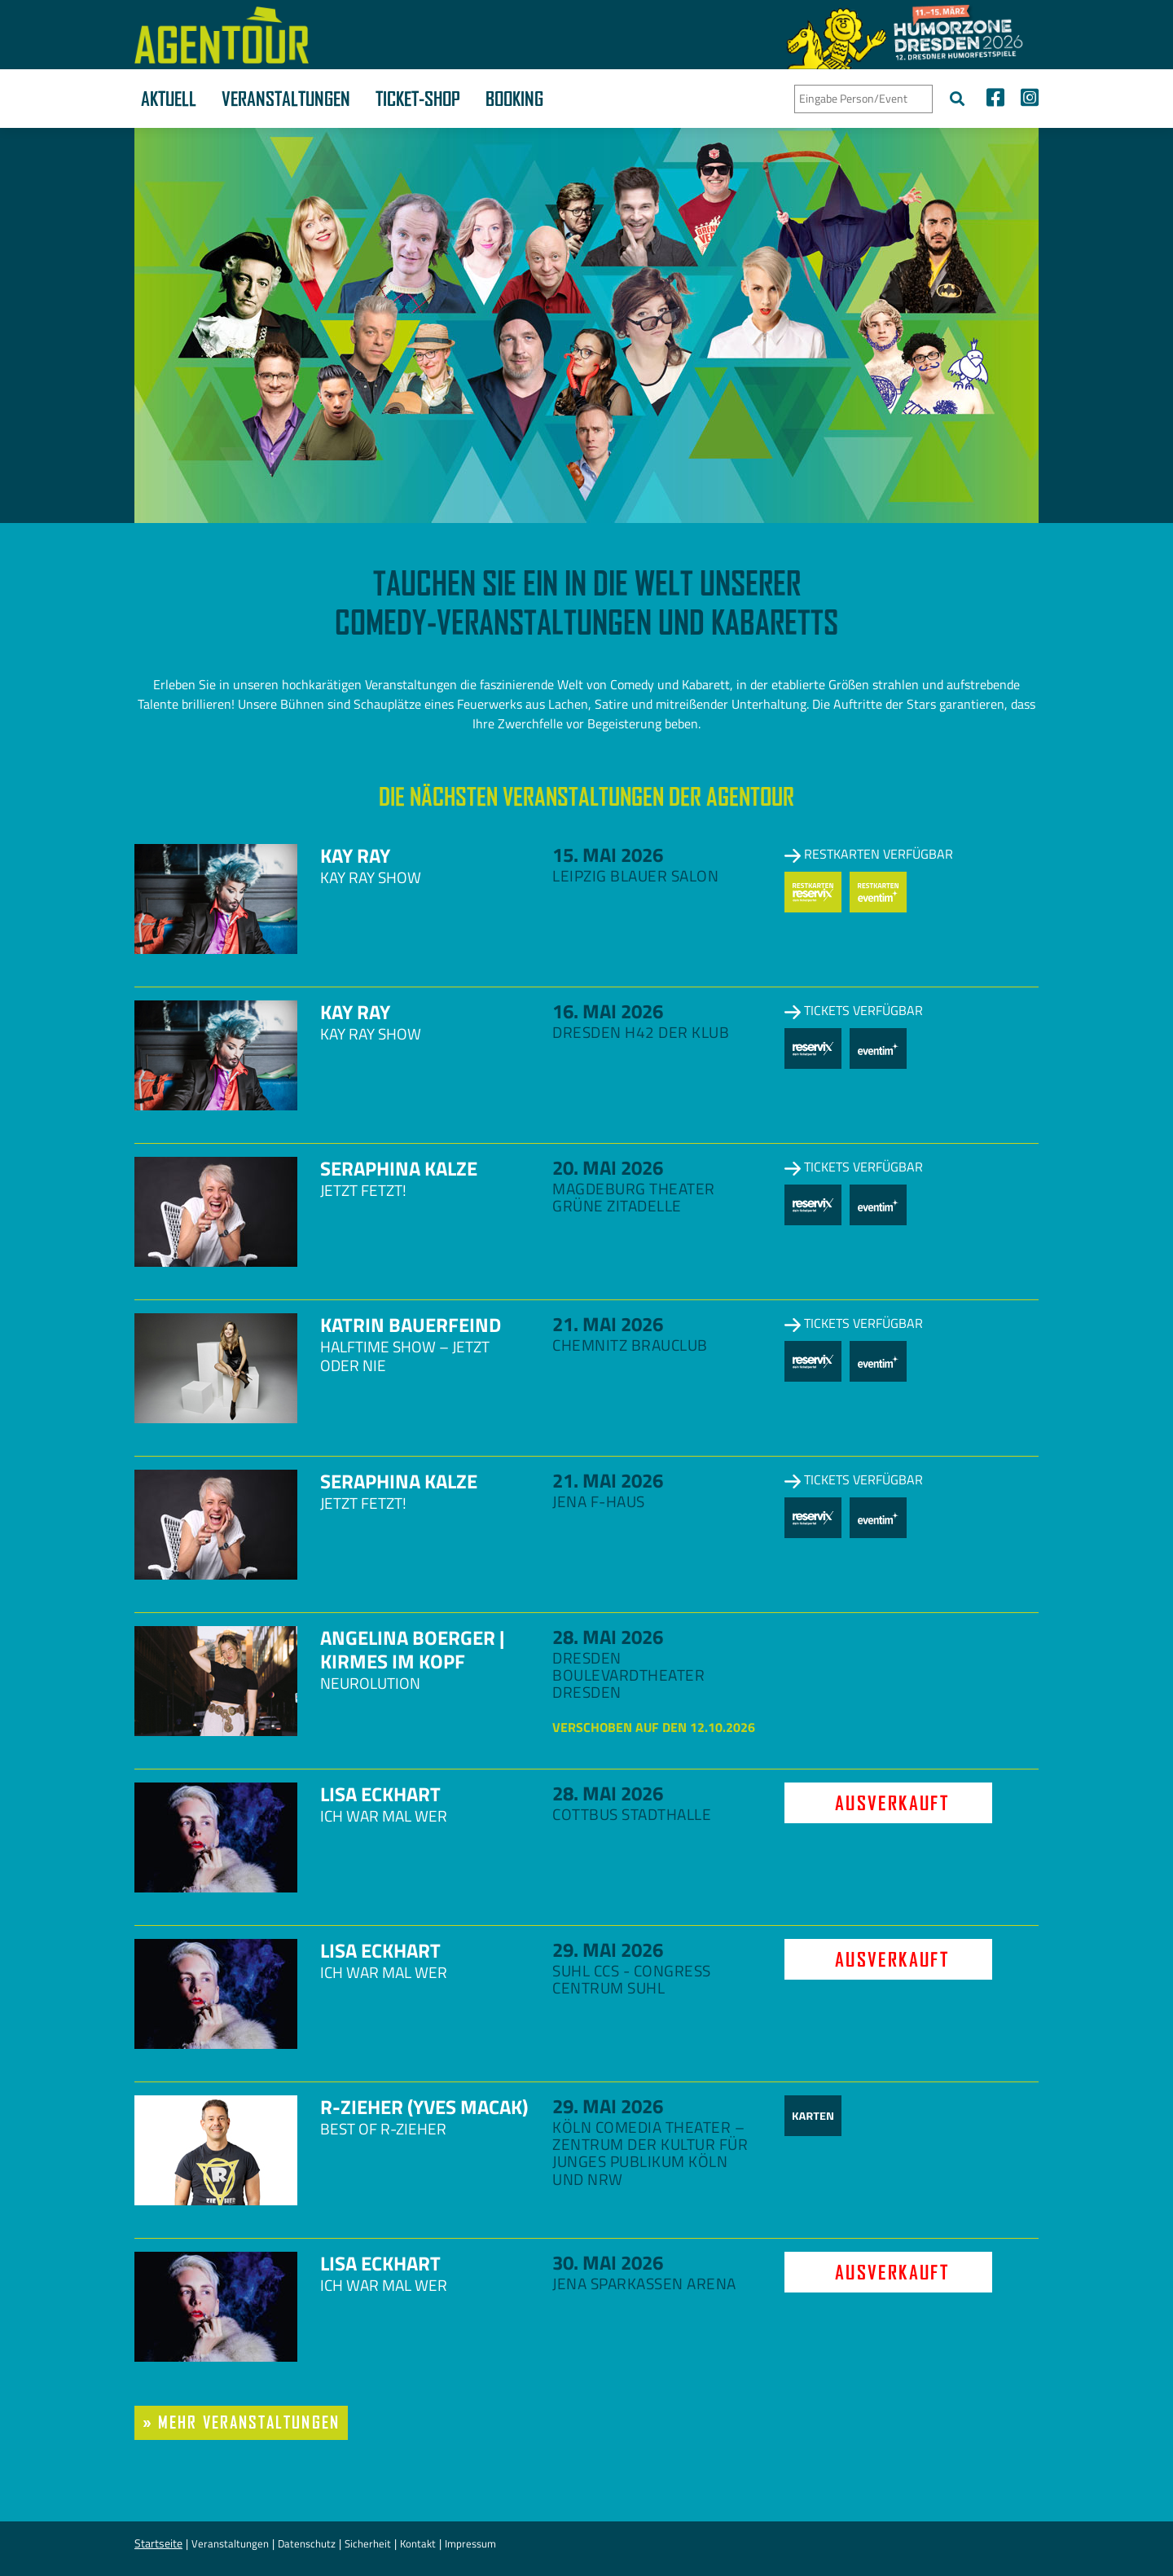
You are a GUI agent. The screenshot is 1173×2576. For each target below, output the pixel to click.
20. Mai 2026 (607, 1167)
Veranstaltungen (286, 98)
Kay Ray (355, 855)
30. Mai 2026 (607, 2262)
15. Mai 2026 (607, 854)
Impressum (470, 2543)
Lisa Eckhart (380, 1794)
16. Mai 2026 (607, 1011)
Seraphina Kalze (398, 1168)
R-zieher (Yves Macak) (424, 2106)
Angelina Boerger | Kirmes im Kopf (412, 1649)
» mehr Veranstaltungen (241, 2422)
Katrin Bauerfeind (410, 1324)
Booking (514, 98)
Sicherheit (368, 2543)
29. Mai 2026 (607, 1949)
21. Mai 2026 (607, 1324)
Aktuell (168, 98)
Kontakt (418, 2543)
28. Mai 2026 (607, 1636)
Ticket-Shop (418, 98)
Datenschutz (307, 2543)
